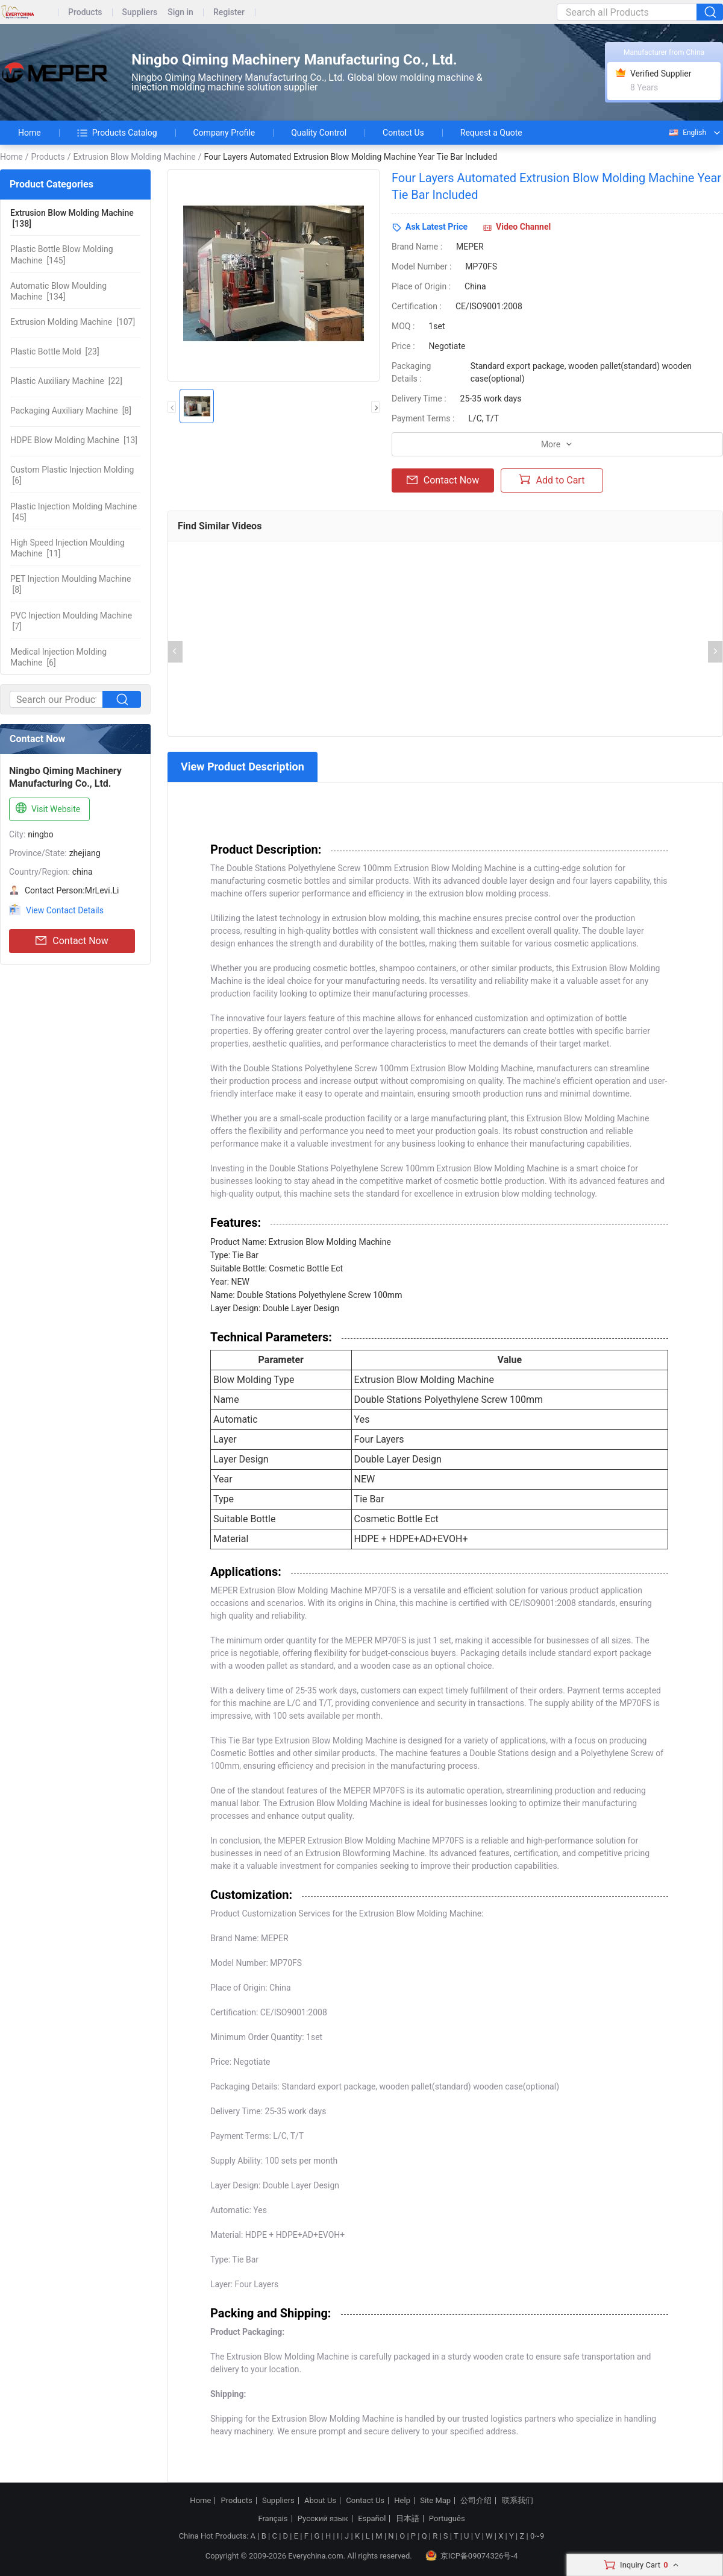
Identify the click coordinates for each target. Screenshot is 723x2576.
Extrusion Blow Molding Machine (134, 157)
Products (85, 12)
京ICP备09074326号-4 (471, 2555)
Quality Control (318, 132)
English (687, 132)
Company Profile (224, 132)
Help (402, 2500)
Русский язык (323, 2518)
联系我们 (517, 2500)
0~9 (537, 2535)
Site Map (435, 2500)
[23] (54, 351)
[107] (72, 322)
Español (372, 2518)
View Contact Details (65, 910)
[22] (66, 381)
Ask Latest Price (436, 226)
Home (29, 132)
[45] (73, 512)
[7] (71, 621)
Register (229, 12)
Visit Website (46, 808)
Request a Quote (491, 132)
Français (272, 2518)
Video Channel (523, 226)
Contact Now (72, 941)
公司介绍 (476, 2500)
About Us (320, 2500)
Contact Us (403, 132)
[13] (73, 440)
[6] (72, 475)
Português (447, 2518)
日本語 (407, 2518)
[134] (58, 291)
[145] (61, 254)
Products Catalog (117, 133)
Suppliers (140, 12)
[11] (67, 548)
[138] (72, 218)
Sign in (180, 12)
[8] (70, 410)
